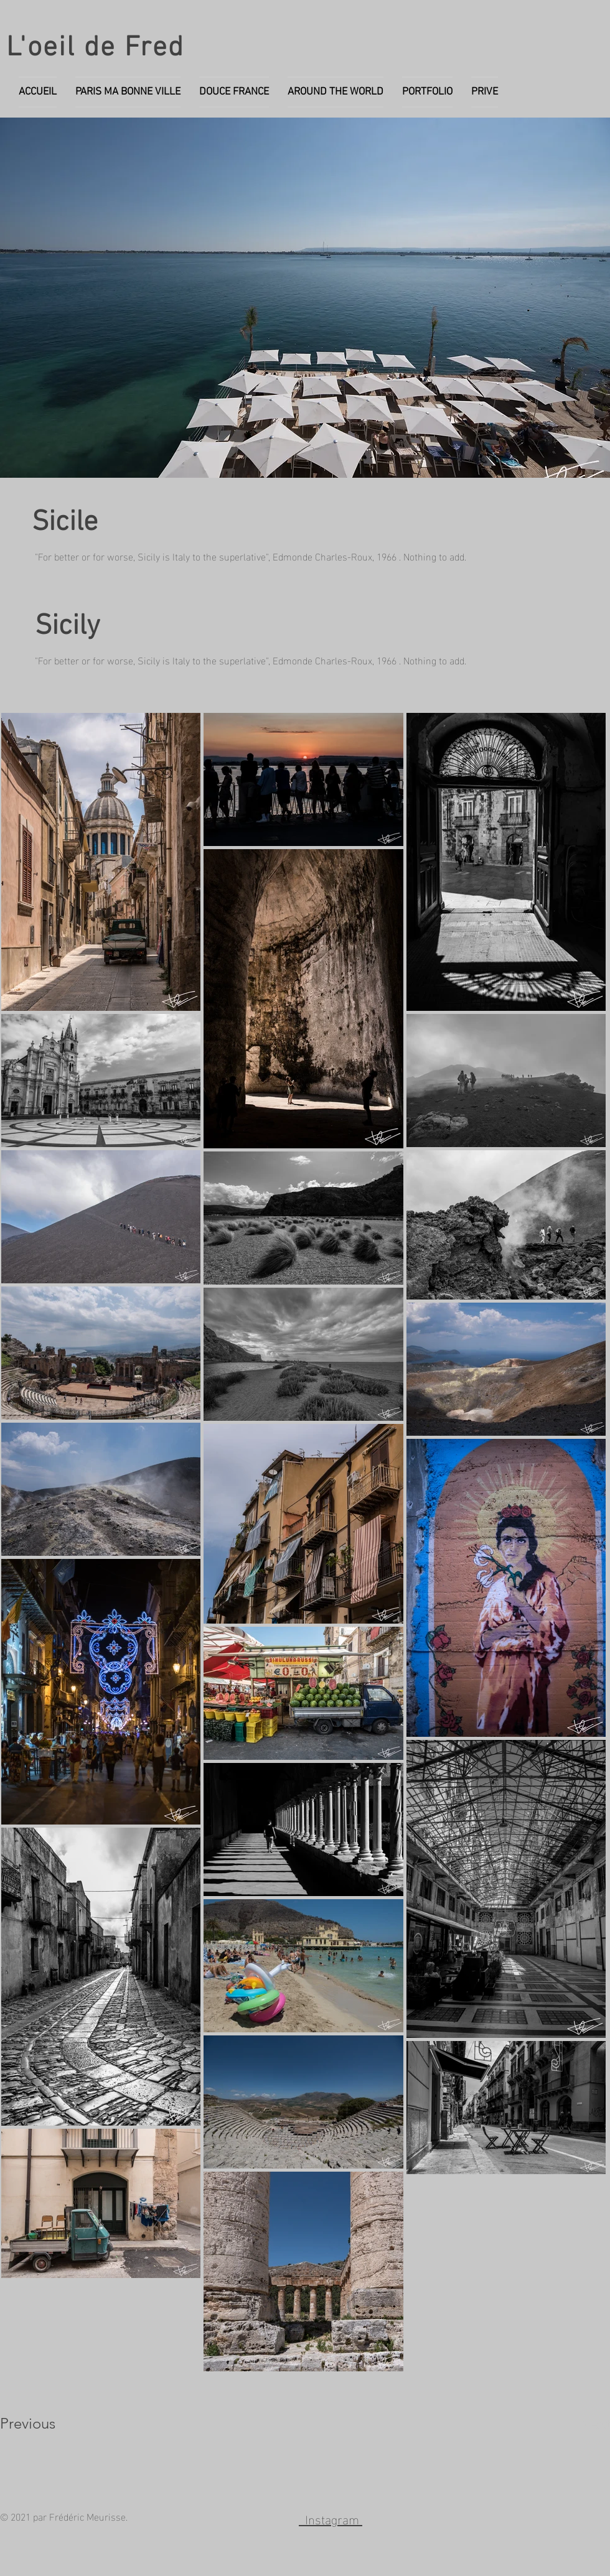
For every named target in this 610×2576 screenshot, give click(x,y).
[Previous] (44, 2423)
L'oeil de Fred (95, 48)
